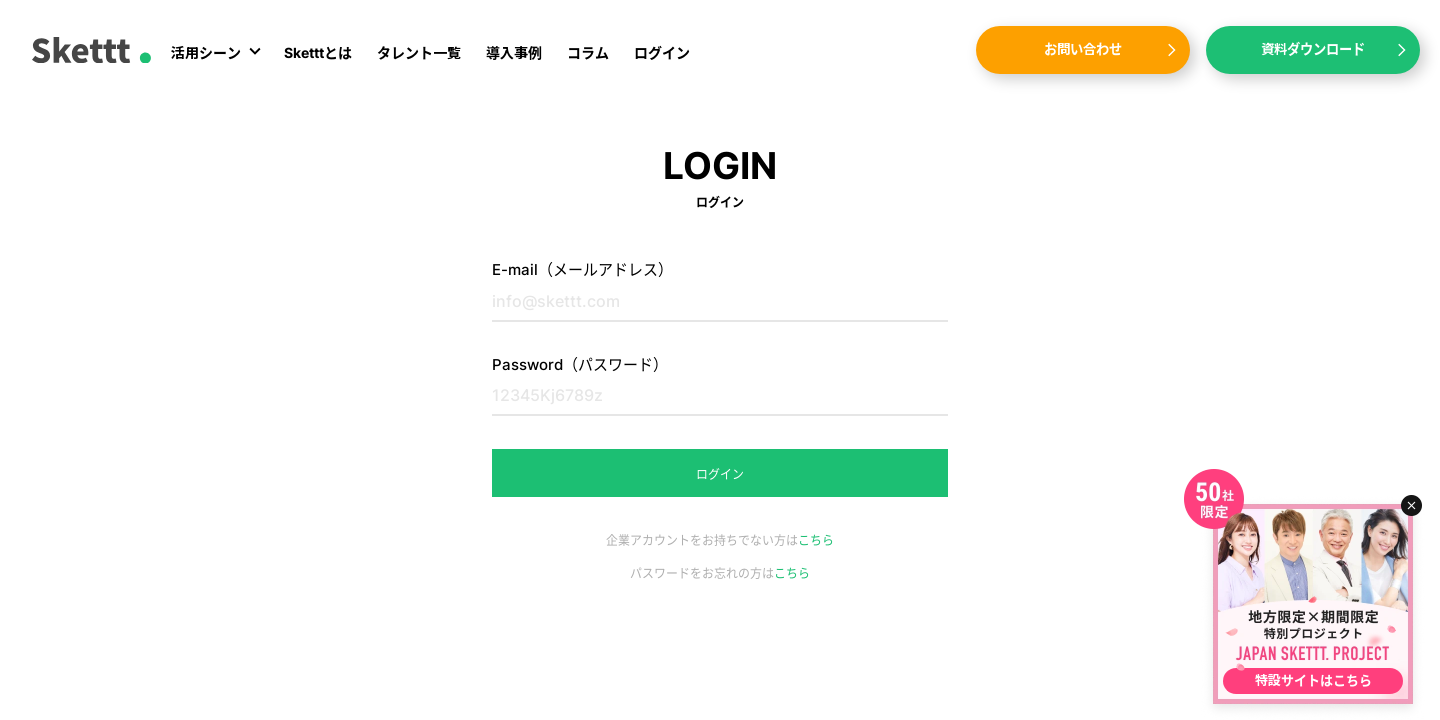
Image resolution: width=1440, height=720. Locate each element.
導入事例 (514, 52)
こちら (816, 540)
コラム (588, 52)
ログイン (662, 52)
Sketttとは (318, 52)
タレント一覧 (419, 52)
